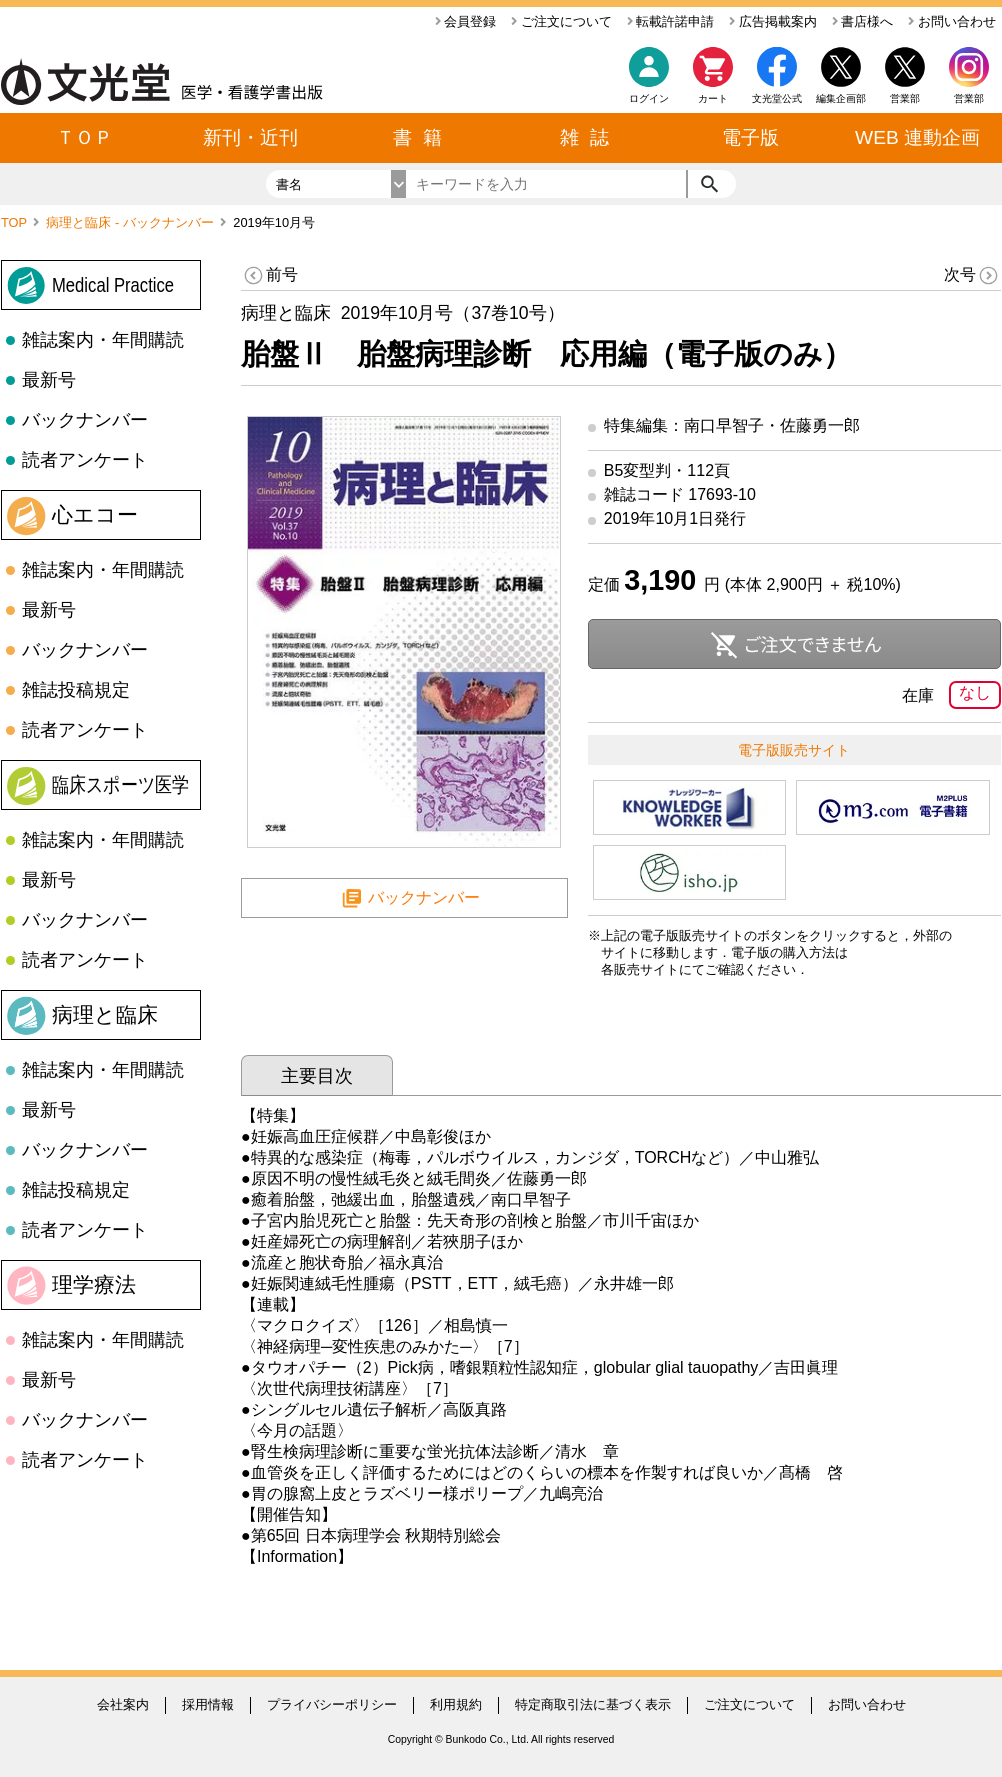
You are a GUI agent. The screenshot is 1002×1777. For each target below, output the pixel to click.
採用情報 (208, 1704)
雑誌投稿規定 (76, 690)
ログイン (649, 98)
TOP (15, 222)
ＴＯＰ (84, 137)
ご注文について (561, 21)
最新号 (49, 380)
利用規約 (456, 1704)
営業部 (969, 98)
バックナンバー (85, 420)
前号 (269, 275)
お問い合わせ (952, 21)
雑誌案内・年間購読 (103, 340)
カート (713, 80)
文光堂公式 (777, 98)
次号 (972, 275)
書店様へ (863, 21)
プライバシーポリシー (332, 1704)
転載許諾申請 (671, 21)
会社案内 (123, 1704)
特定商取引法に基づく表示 (593, 1704)
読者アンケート (85, 460)
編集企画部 (841, 98)
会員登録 (466, 21)
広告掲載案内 (773, 21)
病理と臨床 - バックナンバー (131, 222)
